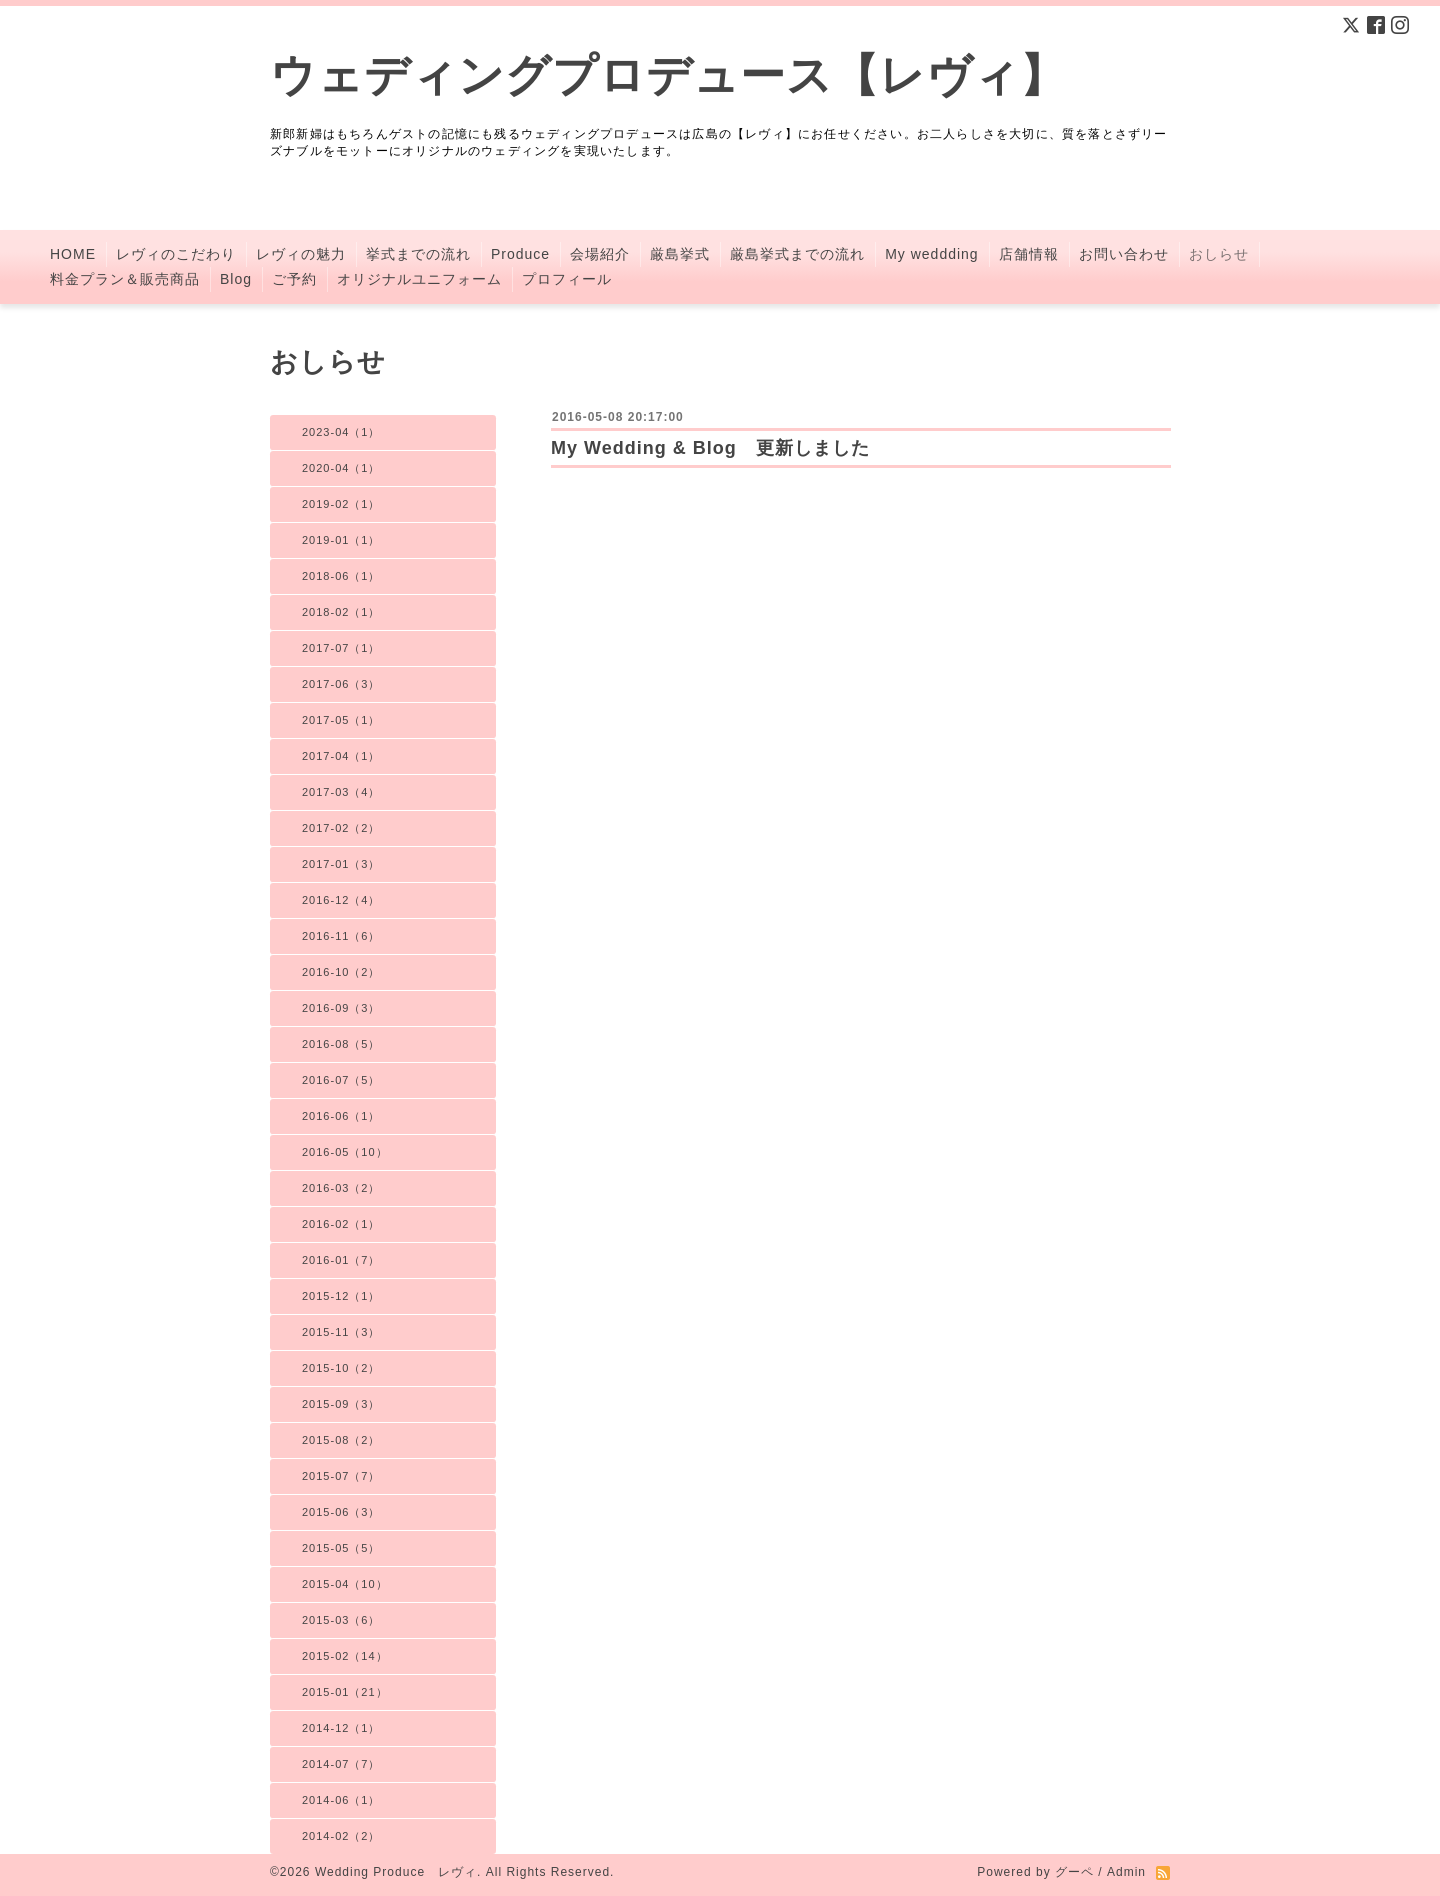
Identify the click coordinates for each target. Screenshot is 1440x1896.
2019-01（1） (341, 540)
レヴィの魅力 (301, 254)
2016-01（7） (341, 1260)
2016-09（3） (341, 1008)
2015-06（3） (341, 1512)
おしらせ (1219, 254)
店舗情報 (1029, 254)
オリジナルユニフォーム (419, 279)
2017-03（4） (341, 792)
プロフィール (567, 279)
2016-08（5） (341, 1044)
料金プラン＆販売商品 (125, 279)
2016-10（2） (341, 972)
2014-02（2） (341, 1836)
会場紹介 (600, 254)
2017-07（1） (341, 648)
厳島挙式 (680, 254)
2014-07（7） (341, 1764)
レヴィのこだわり (176, 254)
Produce (520, 254)
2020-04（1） (341, 468)
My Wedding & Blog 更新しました (710, 448)
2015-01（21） (345, 1692)
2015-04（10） (345, 1584)
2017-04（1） (341, 756)
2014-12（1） (341, 1728)
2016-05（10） (345, 1152)
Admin (1126, 1872)
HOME (73, 254)
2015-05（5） (341, 1548)
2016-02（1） (341, 1224)
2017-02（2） (341, 828)
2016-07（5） (341, 1080)
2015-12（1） (341, 1296)
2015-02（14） (345, 1656)
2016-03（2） (341, 1188)
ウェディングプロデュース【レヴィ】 (668, 75)
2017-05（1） (341, 720)
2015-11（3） (341, 1332)
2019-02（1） (341, 504)
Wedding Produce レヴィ (396, 1872)
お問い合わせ (1124, 254)
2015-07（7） (341, 1476)
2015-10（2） (341, 1368)
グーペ (1074, 1872)
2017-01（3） (341, 864)
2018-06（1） (341, 576)
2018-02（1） (341, 612)
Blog (236, 279)
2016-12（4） (341, 900)
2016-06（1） (341, 1116)
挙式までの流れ (418, 254)
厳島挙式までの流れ (797, 254)
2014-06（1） (341, 1800)
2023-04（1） (341, 432)
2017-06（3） (341, 684)
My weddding (932, 254)
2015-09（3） (341, 1404)
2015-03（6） (341, 1620)
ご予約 (294, 279)
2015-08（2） (341, 1440)
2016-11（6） (341, 936)
